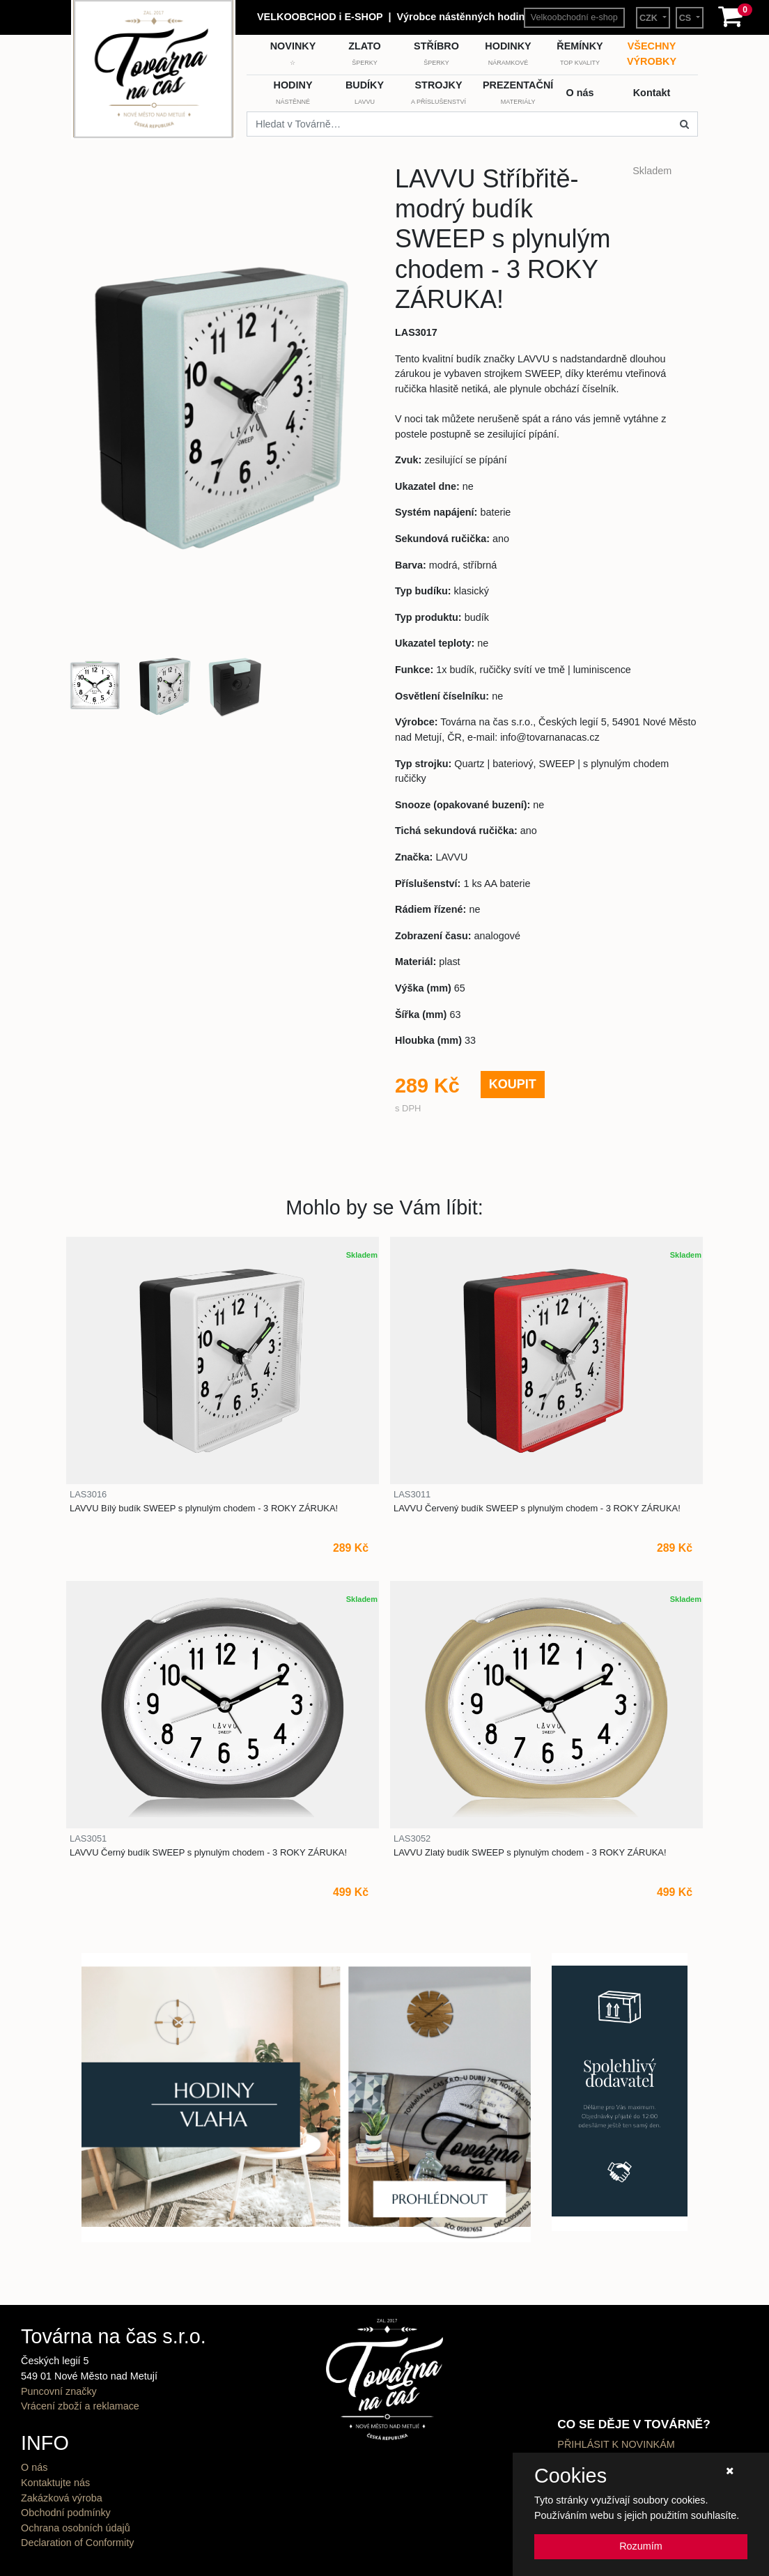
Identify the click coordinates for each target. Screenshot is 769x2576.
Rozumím (640, 2546)
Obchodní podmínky (66, 2512)
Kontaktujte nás (55, 2482)
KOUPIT (512, 1084)
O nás (34, 2467)
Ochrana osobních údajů (75, 2527)
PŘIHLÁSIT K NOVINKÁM (615, 2444)
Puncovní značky (59, 2391)
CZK (649, 18)
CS (686, 18)
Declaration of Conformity (77, 2542)
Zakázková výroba (61, 2498)
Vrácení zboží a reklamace (80, 2406)
